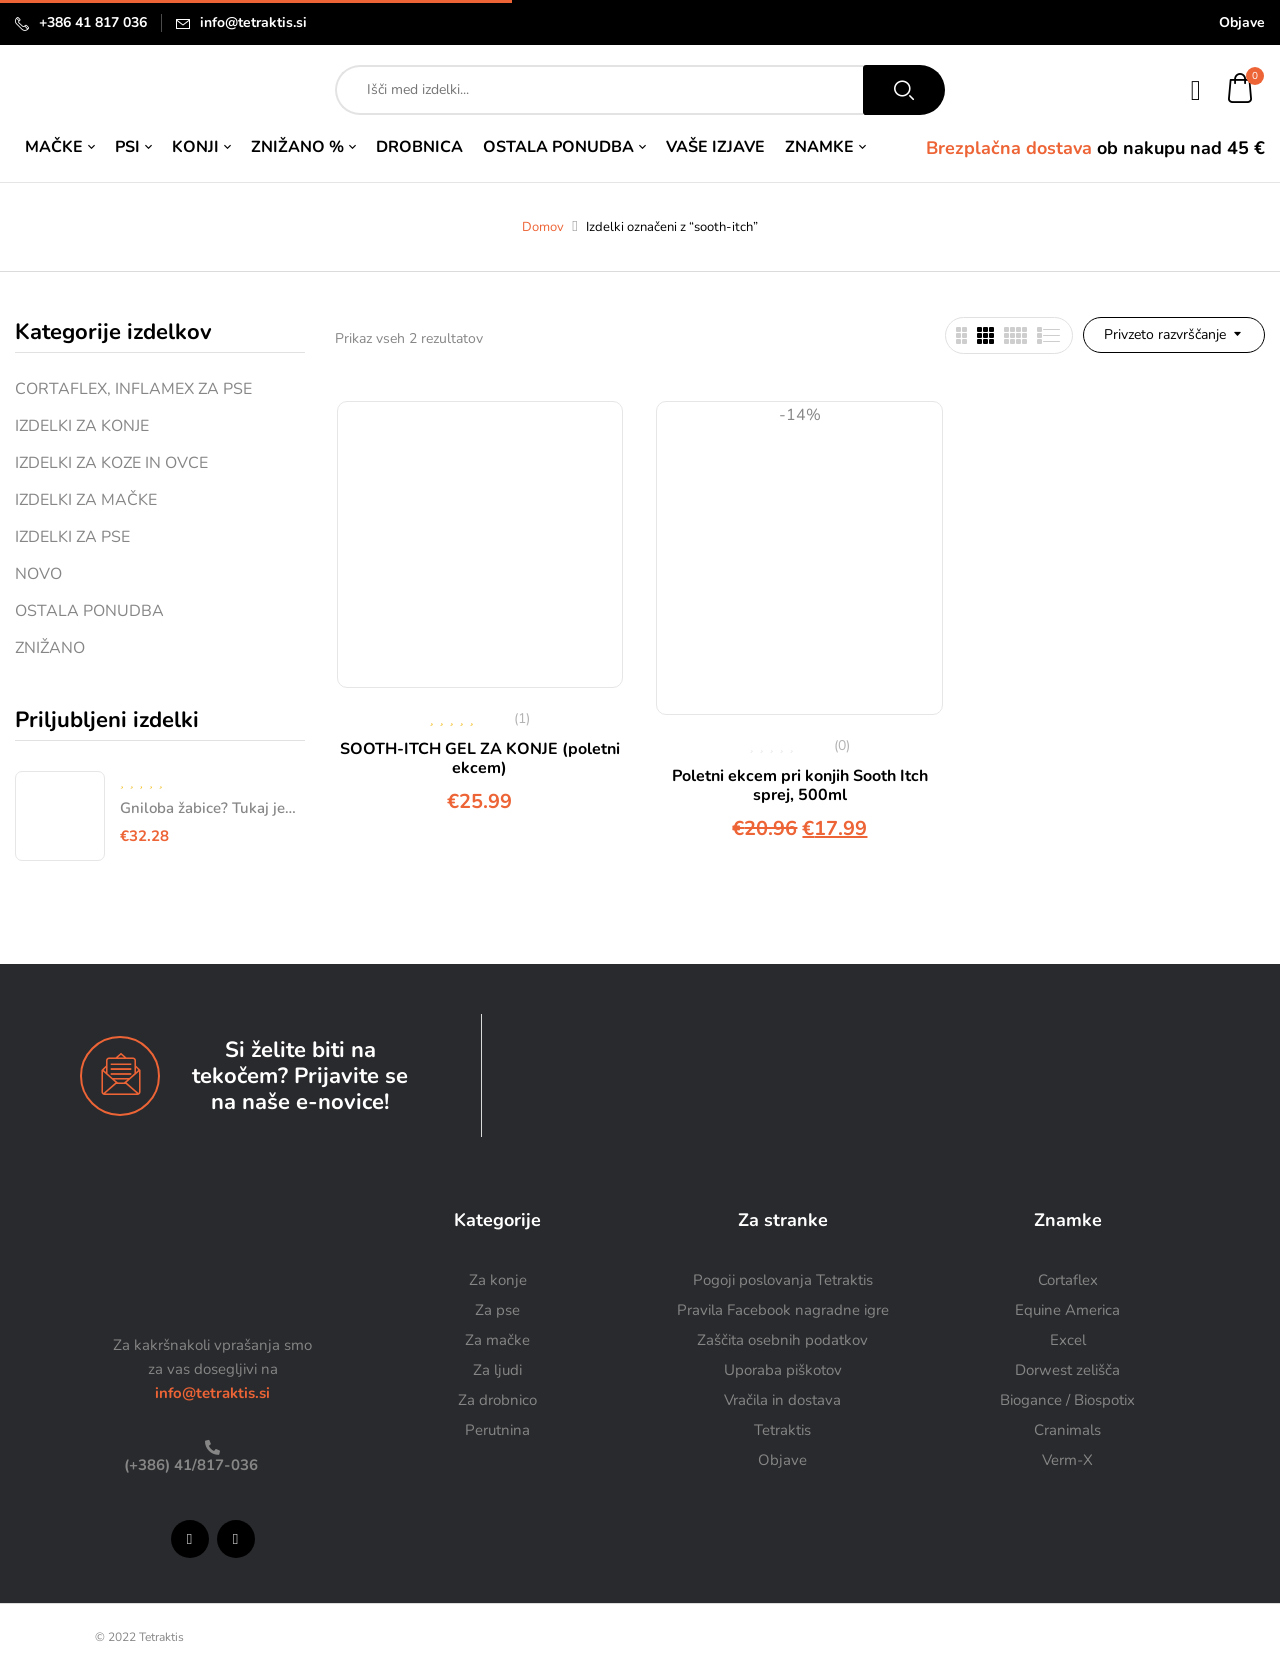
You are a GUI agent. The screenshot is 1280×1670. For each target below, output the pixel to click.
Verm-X (1067, 1460)
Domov (543, 227)
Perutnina (497, 1430)
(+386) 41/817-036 (189, 1465)
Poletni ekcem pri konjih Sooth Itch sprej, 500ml (800, 785)
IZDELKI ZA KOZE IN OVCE (111, 463)
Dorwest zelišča (1067, 1370)
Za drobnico (497, 1400)
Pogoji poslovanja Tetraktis (783, 1280)
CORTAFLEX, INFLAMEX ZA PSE (133, 389)
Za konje (498, 1280)
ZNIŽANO (50, 648)
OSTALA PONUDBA (89, 611)
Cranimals (1067, 1430)
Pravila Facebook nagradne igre (783, 1310)
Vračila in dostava (782, 1400)
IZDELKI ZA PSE (72, 537)
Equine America (1067, 1310)
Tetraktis (782, 1430)
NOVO (38, 574)
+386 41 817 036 (93, 22)
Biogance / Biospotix (1067, 1400)
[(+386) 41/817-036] (212, 1447)
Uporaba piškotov (783, 1370)
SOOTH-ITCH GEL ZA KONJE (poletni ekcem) (480, 758)
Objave (1242, 22)
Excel (1068, 1340)
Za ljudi (497, 1370)
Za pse (497, 1310)
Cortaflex (1068, 1280)
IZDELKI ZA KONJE (82, 426)
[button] (1241, 90)
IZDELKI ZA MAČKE (86, 500)
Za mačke (497, 1340)
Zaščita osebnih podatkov (782, 1340)
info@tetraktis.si (253, 22)
